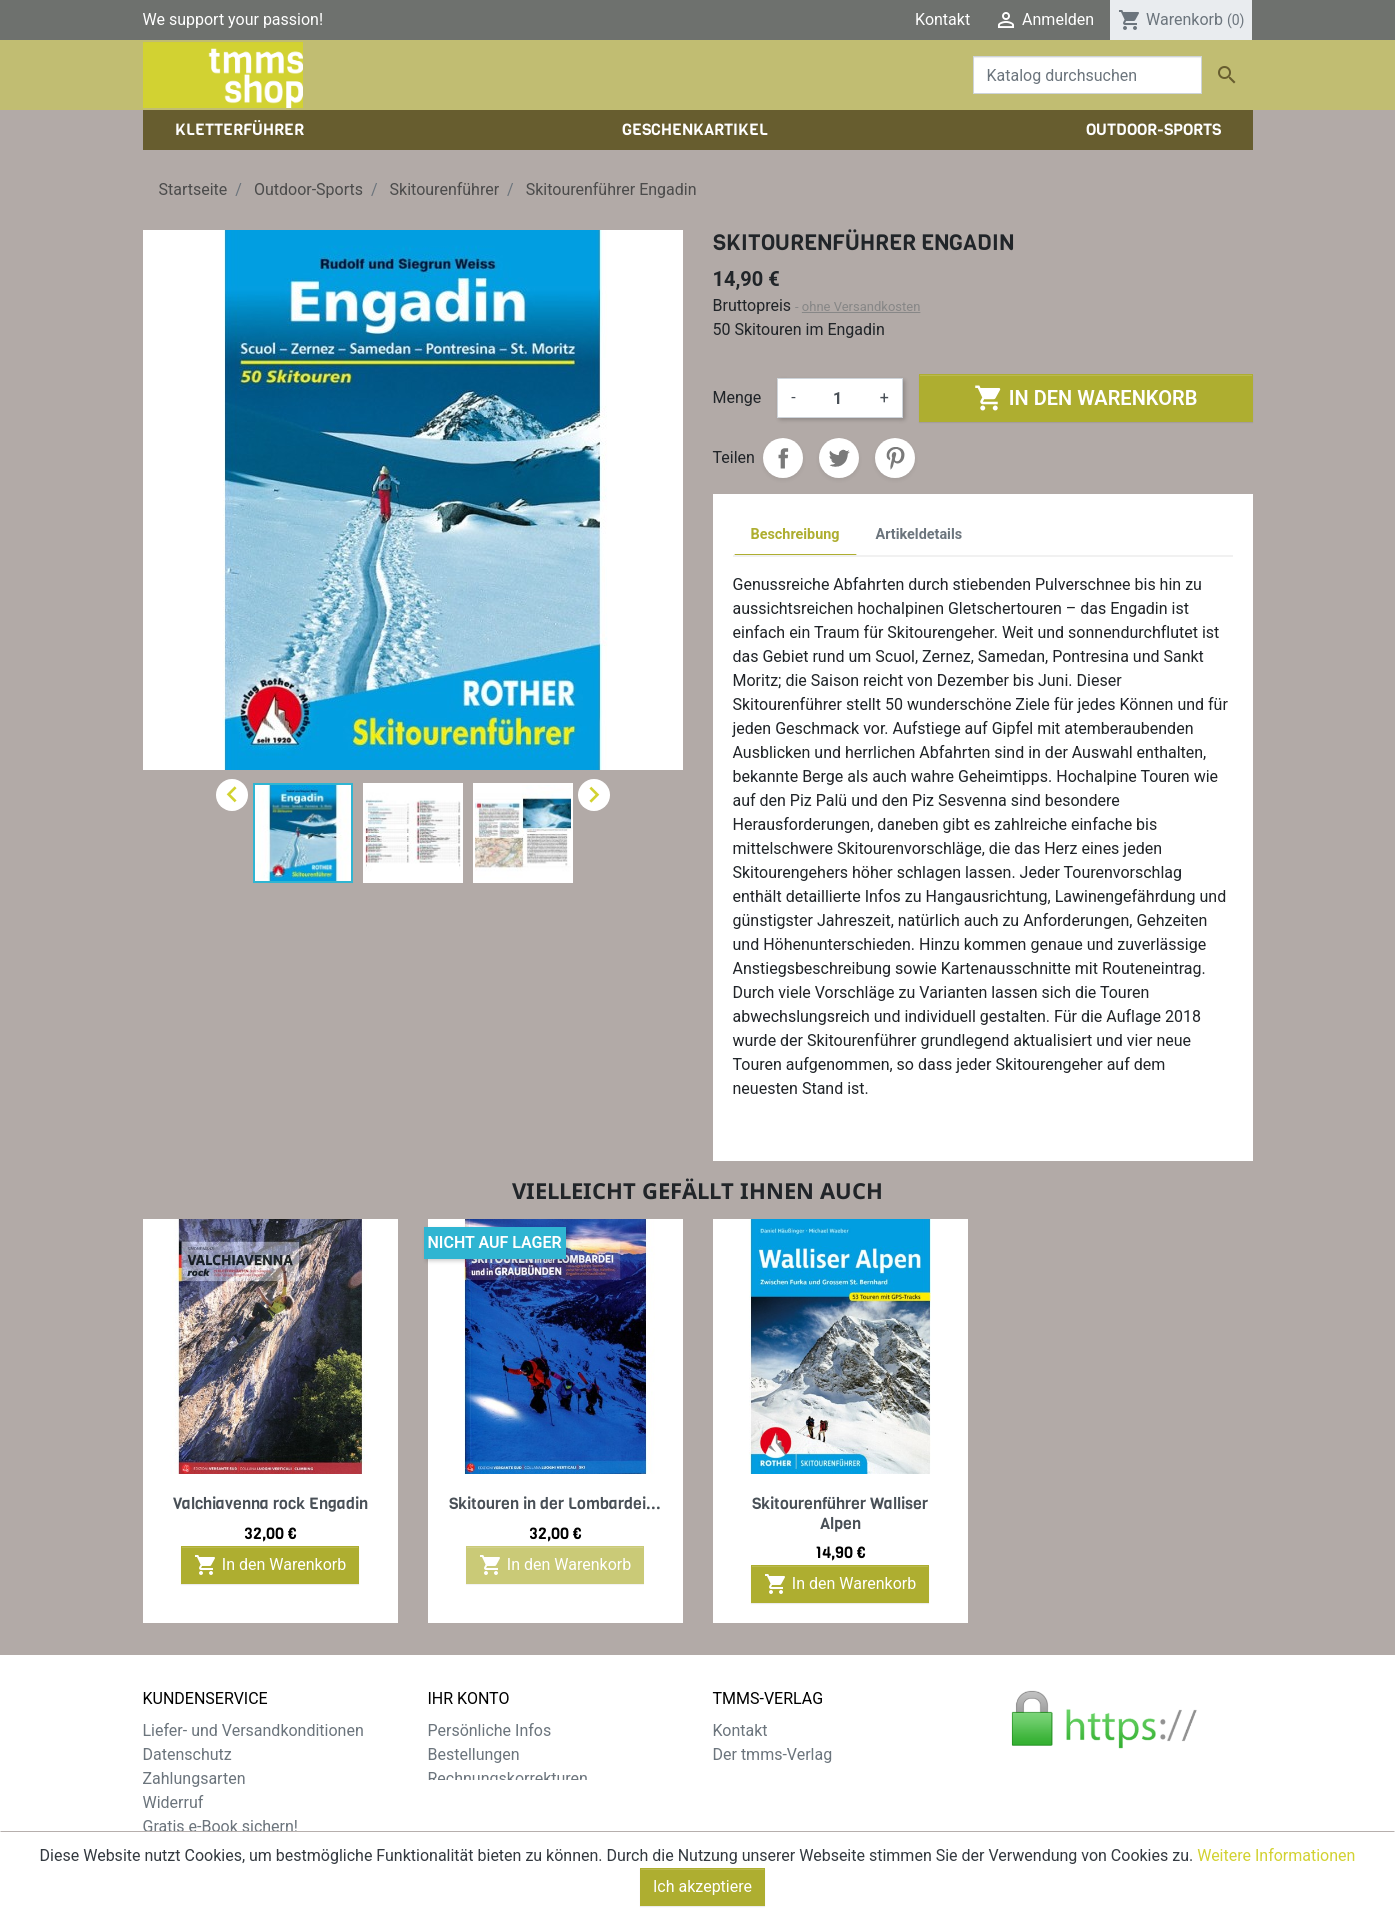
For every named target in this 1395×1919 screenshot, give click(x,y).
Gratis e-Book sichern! (220, 1826)
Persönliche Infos (490, 1730)
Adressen (461, 1802)
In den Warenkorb (1085, 398)
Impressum (753, 1778)
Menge (737, 397)
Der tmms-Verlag (773, 1754)
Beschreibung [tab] (795, 534)
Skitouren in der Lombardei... (555, 1503)
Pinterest (895, 458)
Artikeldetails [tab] (919, 534)
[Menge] (838, 398)
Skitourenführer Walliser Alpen (840, 1513)
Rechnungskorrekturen (508, 1778)
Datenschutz (187, 1754)
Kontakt (942, 19)
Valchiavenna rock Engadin (270, 1503)
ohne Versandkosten (861, 306)
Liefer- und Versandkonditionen (253, 1730)
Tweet (839, 458)
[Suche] (1087, 75)
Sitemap (172, 1850)
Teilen (783, 458)
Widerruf (173, 1802)
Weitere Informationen (1276, 1886)
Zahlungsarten (194, 1778)
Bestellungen (474, 1754)
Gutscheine (468, 1826)
